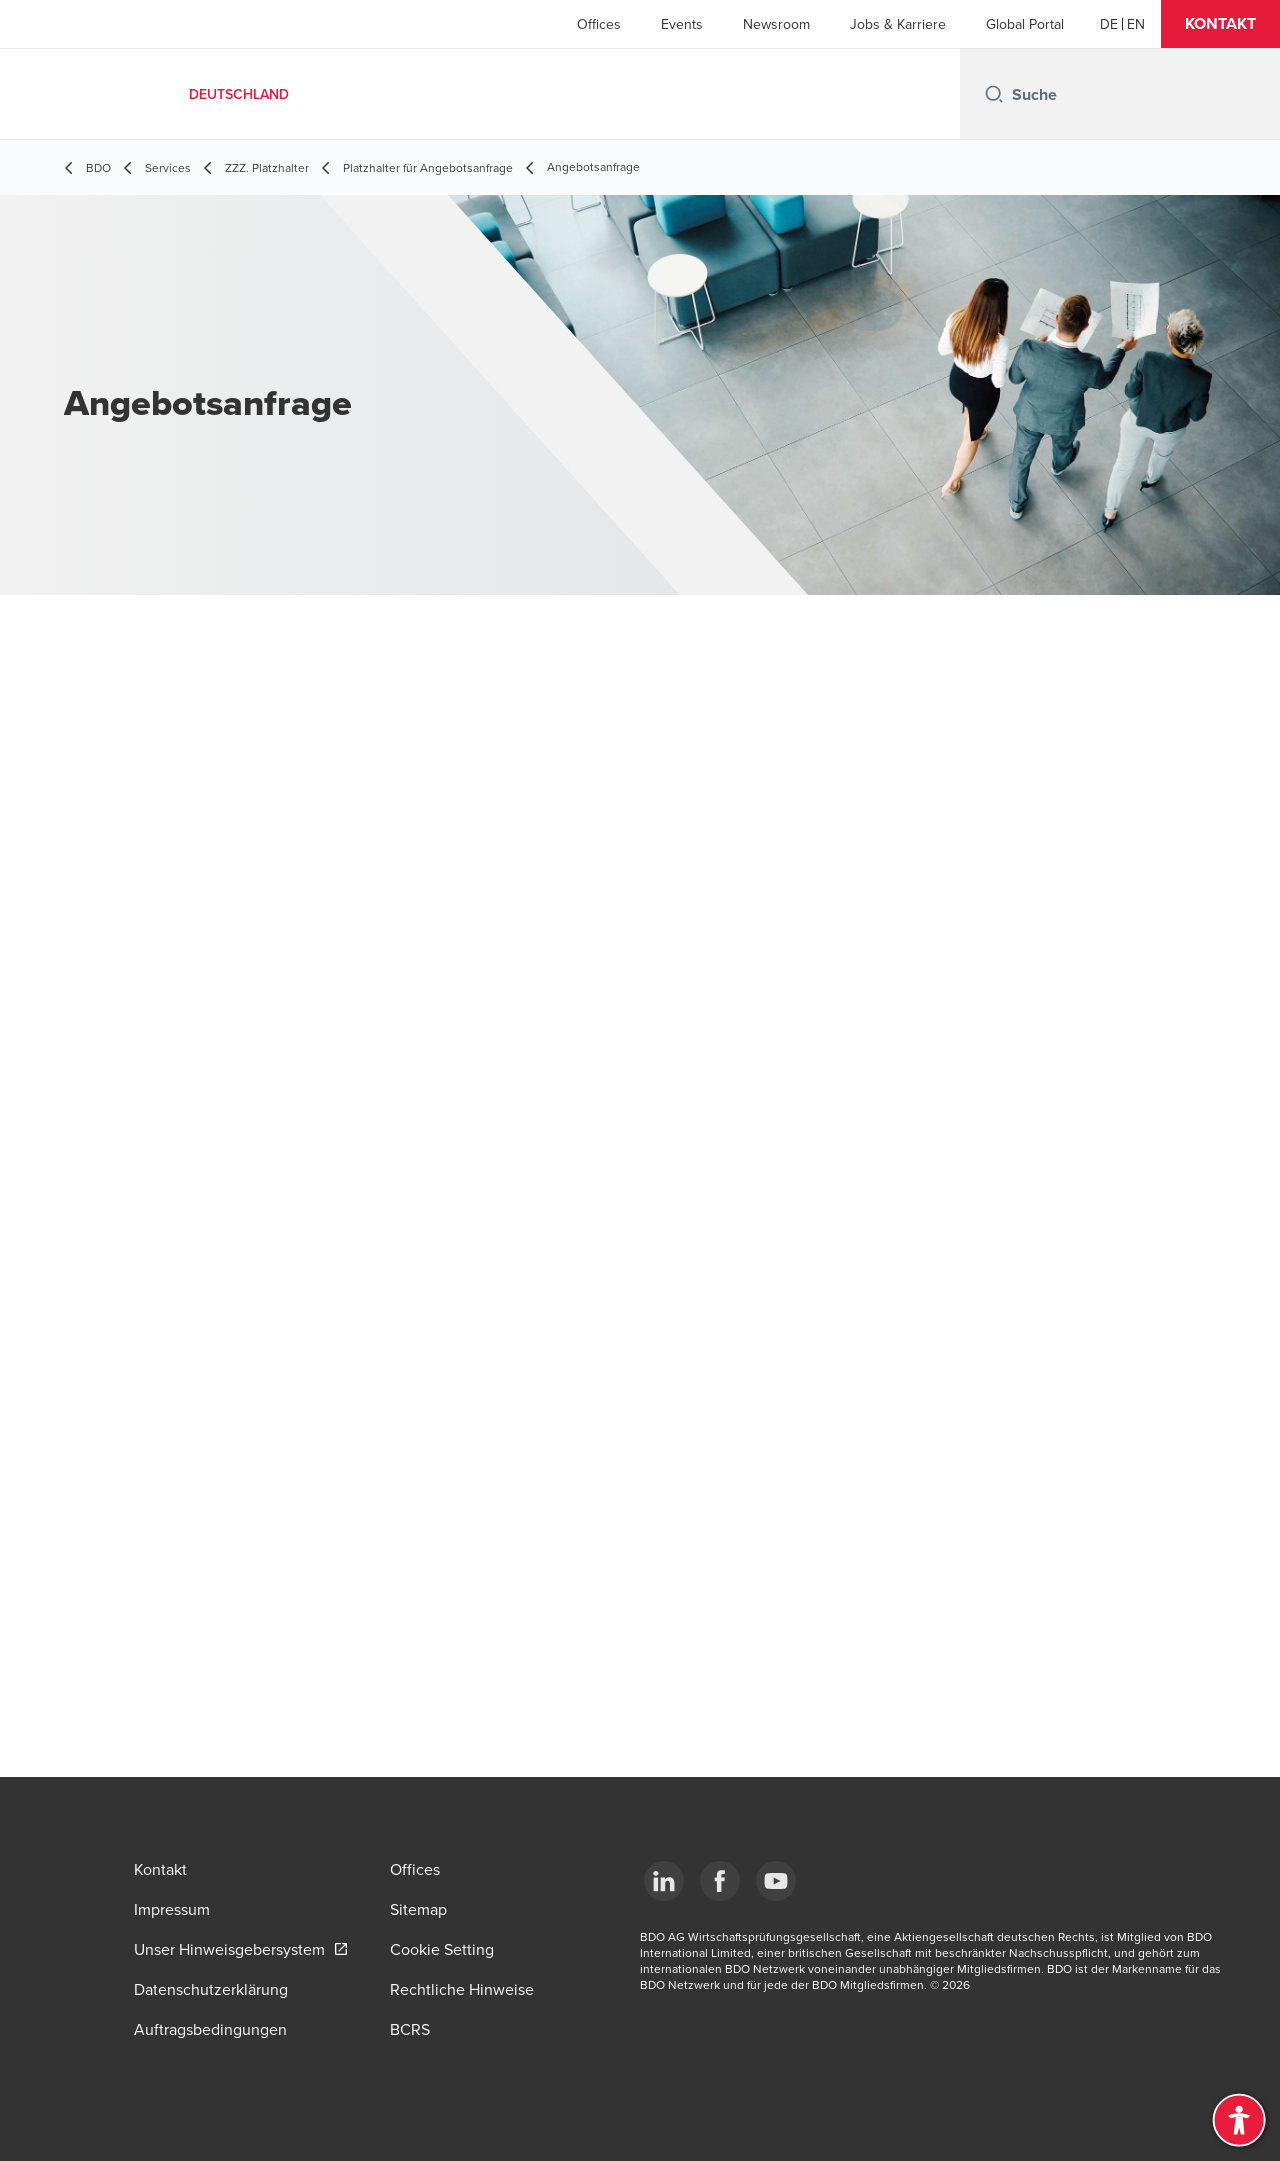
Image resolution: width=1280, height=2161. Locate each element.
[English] (1136, 24)
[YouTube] (776, 1881)
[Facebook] (720, 1881)
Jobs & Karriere (898, 24)
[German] (1109, 24)
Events (682, 24)
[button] (1220, 24)
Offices (599, 24)
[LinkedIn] (664, 1881)
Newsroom (776, 24)
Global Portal (1025, 24)
